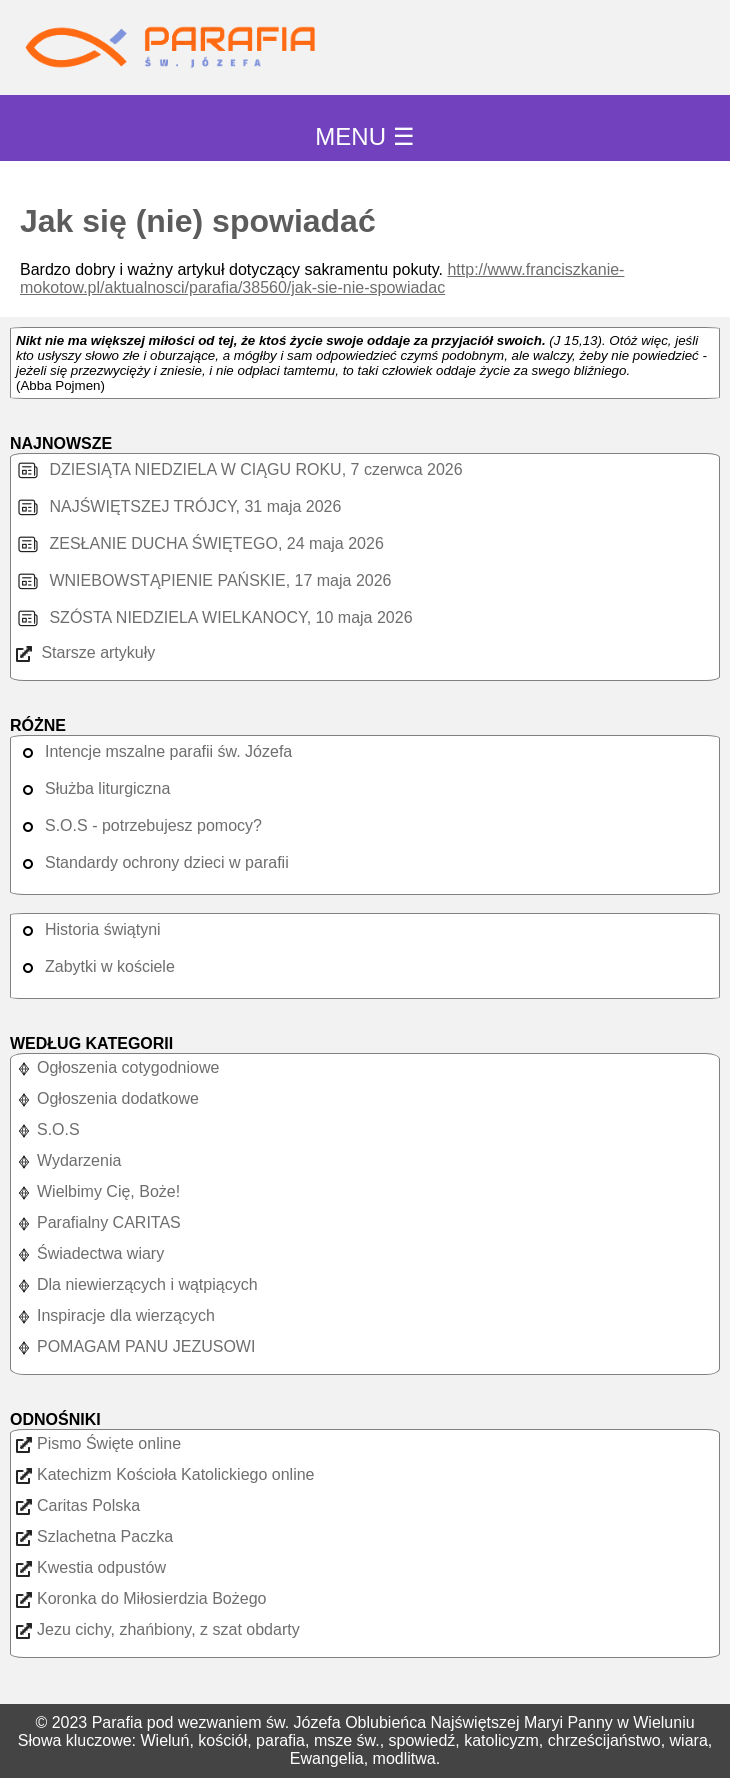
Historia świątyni (88, 929)
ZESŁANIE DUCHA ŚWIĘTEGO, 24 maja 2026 (200, 543)
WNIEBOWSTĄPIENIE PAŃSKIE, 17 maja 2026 (203, 580)
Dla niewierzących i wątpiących (137, 1284)
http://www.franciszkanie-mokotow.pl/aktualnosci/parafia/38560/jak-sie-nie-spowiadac (322, 278)
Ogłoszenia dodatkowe (107, 1098)
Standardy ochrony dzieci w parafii (152, 862)
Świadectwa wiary (90, 1253)
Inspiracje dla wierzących (115, 1315)
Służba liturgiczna (93, 788)
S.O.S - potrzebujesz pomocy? (139, 825)
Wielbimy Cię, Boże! (98, 1191)
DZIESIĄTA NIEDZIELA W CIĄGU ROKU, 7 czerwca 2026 (239, 469)
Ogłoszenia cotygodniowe (117, 1067)
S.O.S (48, 1129)
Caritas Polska (78, 1505)
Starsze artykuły (85, 652)
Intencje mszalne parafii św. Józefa (154, 751)
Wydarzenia (68, 1160)
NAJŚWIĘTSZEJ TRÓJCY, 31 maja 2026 (178, 506)
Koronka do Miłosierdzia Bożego (141, 1598)
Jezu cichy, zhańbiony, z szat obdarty (158, 1629)
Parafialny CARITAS (98, 1222)
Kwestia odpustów (91, 1567)
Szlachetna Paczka (94, 1536)
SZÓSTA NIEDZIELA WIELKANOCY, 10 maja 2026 (214, 617)
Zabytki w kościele (95, 966)
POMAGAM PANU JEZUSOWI (135, 1346)
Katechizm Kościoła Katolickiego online (165, 1474)
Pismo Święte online (98, 1443)
